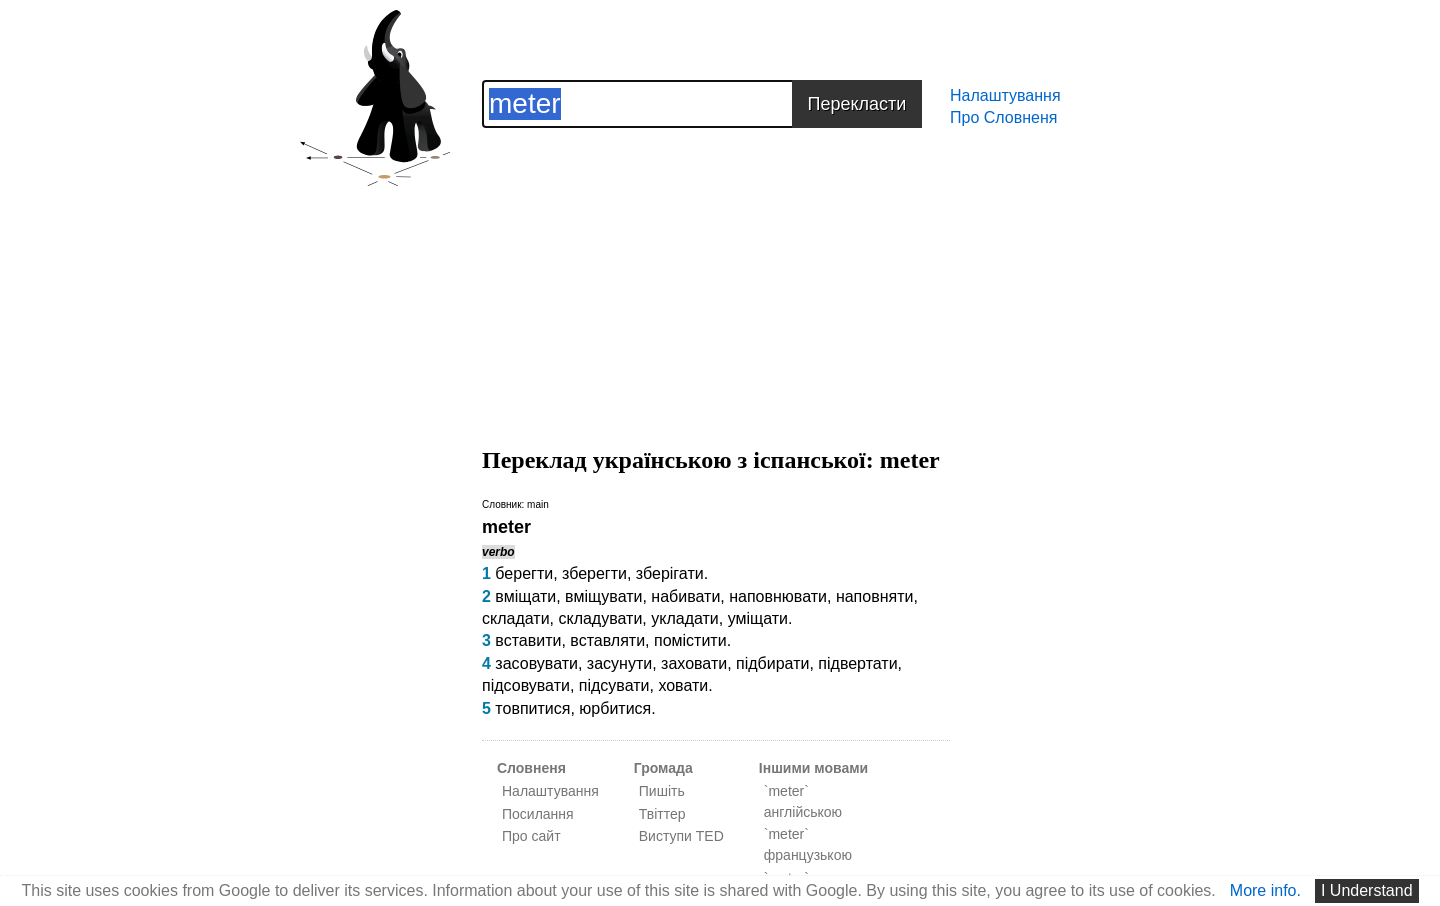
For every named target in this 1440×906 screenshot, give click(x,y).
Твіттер (662, 814)
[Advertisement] (716, 268)
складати (516, 618)
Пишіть (662, 791)
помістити (690, 640)
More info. (1265, 890)
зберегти (594, 573)
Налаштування (1005, 95)
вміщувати (603, 596)
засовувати (536, 663)
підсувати (614, 685)
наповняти (875, 596)
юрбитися (615, 708)
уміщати (758, 618)
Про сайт (531, 836)
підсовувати (526, 685)
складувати (600, 618)
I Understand (1367, 890)
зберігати (670, 573)
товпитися (532, 708)
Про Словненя (1003, 117)
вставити (528, 640)
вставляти (607, 640)
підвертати (857, 663)
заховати (694, 663)
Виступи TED (681, 836)
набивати (685, 596)
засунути (619, 663)
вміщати (525, 596)
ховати (683, 685)
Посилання (538, 814)
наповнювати (778, 596)
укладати (685, 618)
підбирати (772, 663)
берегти (524, 573)
